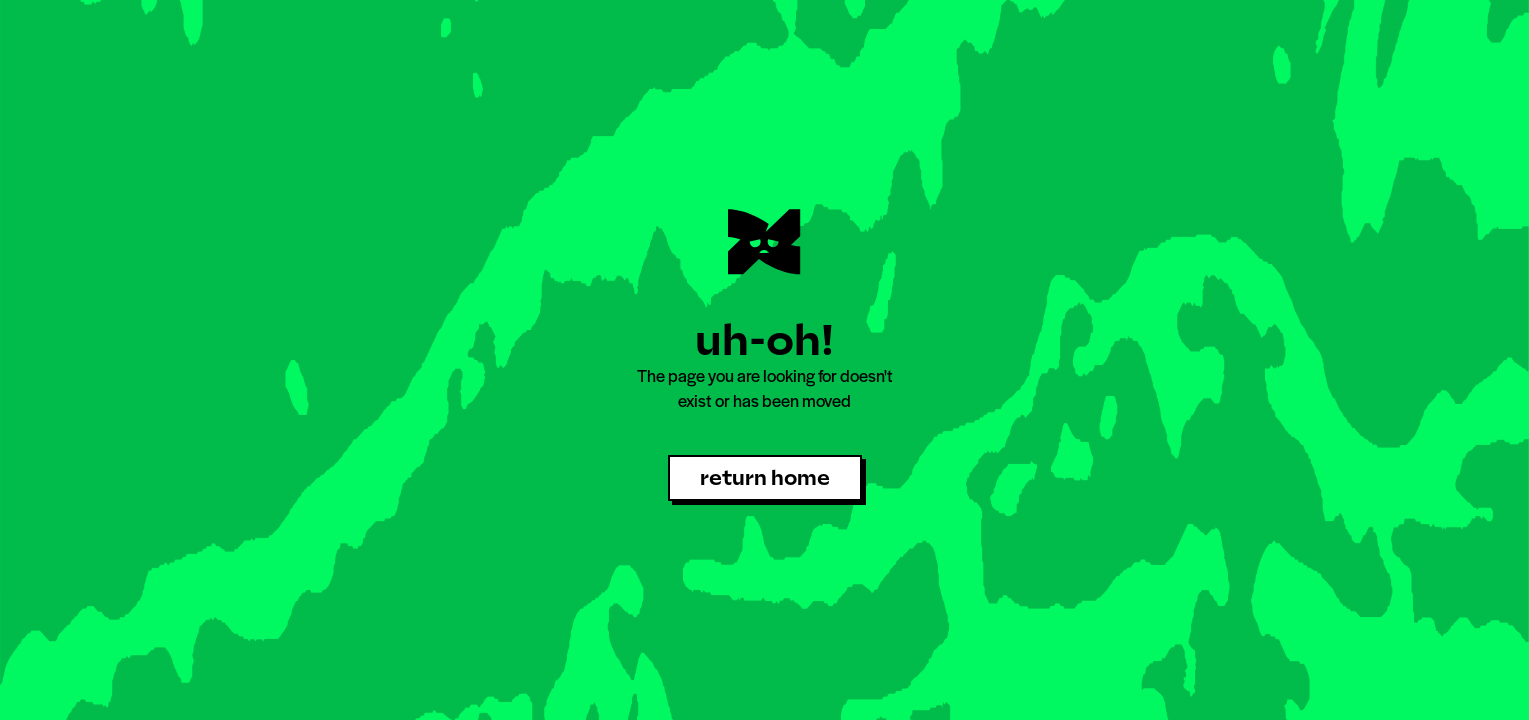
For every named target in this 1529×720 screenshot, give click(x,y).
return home (765, 478)
